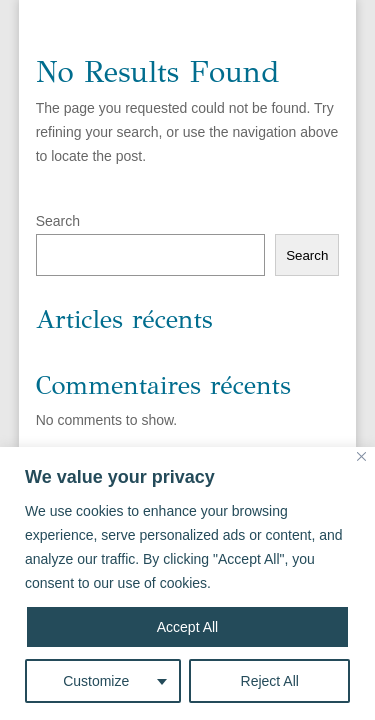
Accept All (187, 627)
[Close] (361, 456)
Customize (96, 681)
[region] (187, 583)
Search (58, 221)
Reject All (270, 681)
